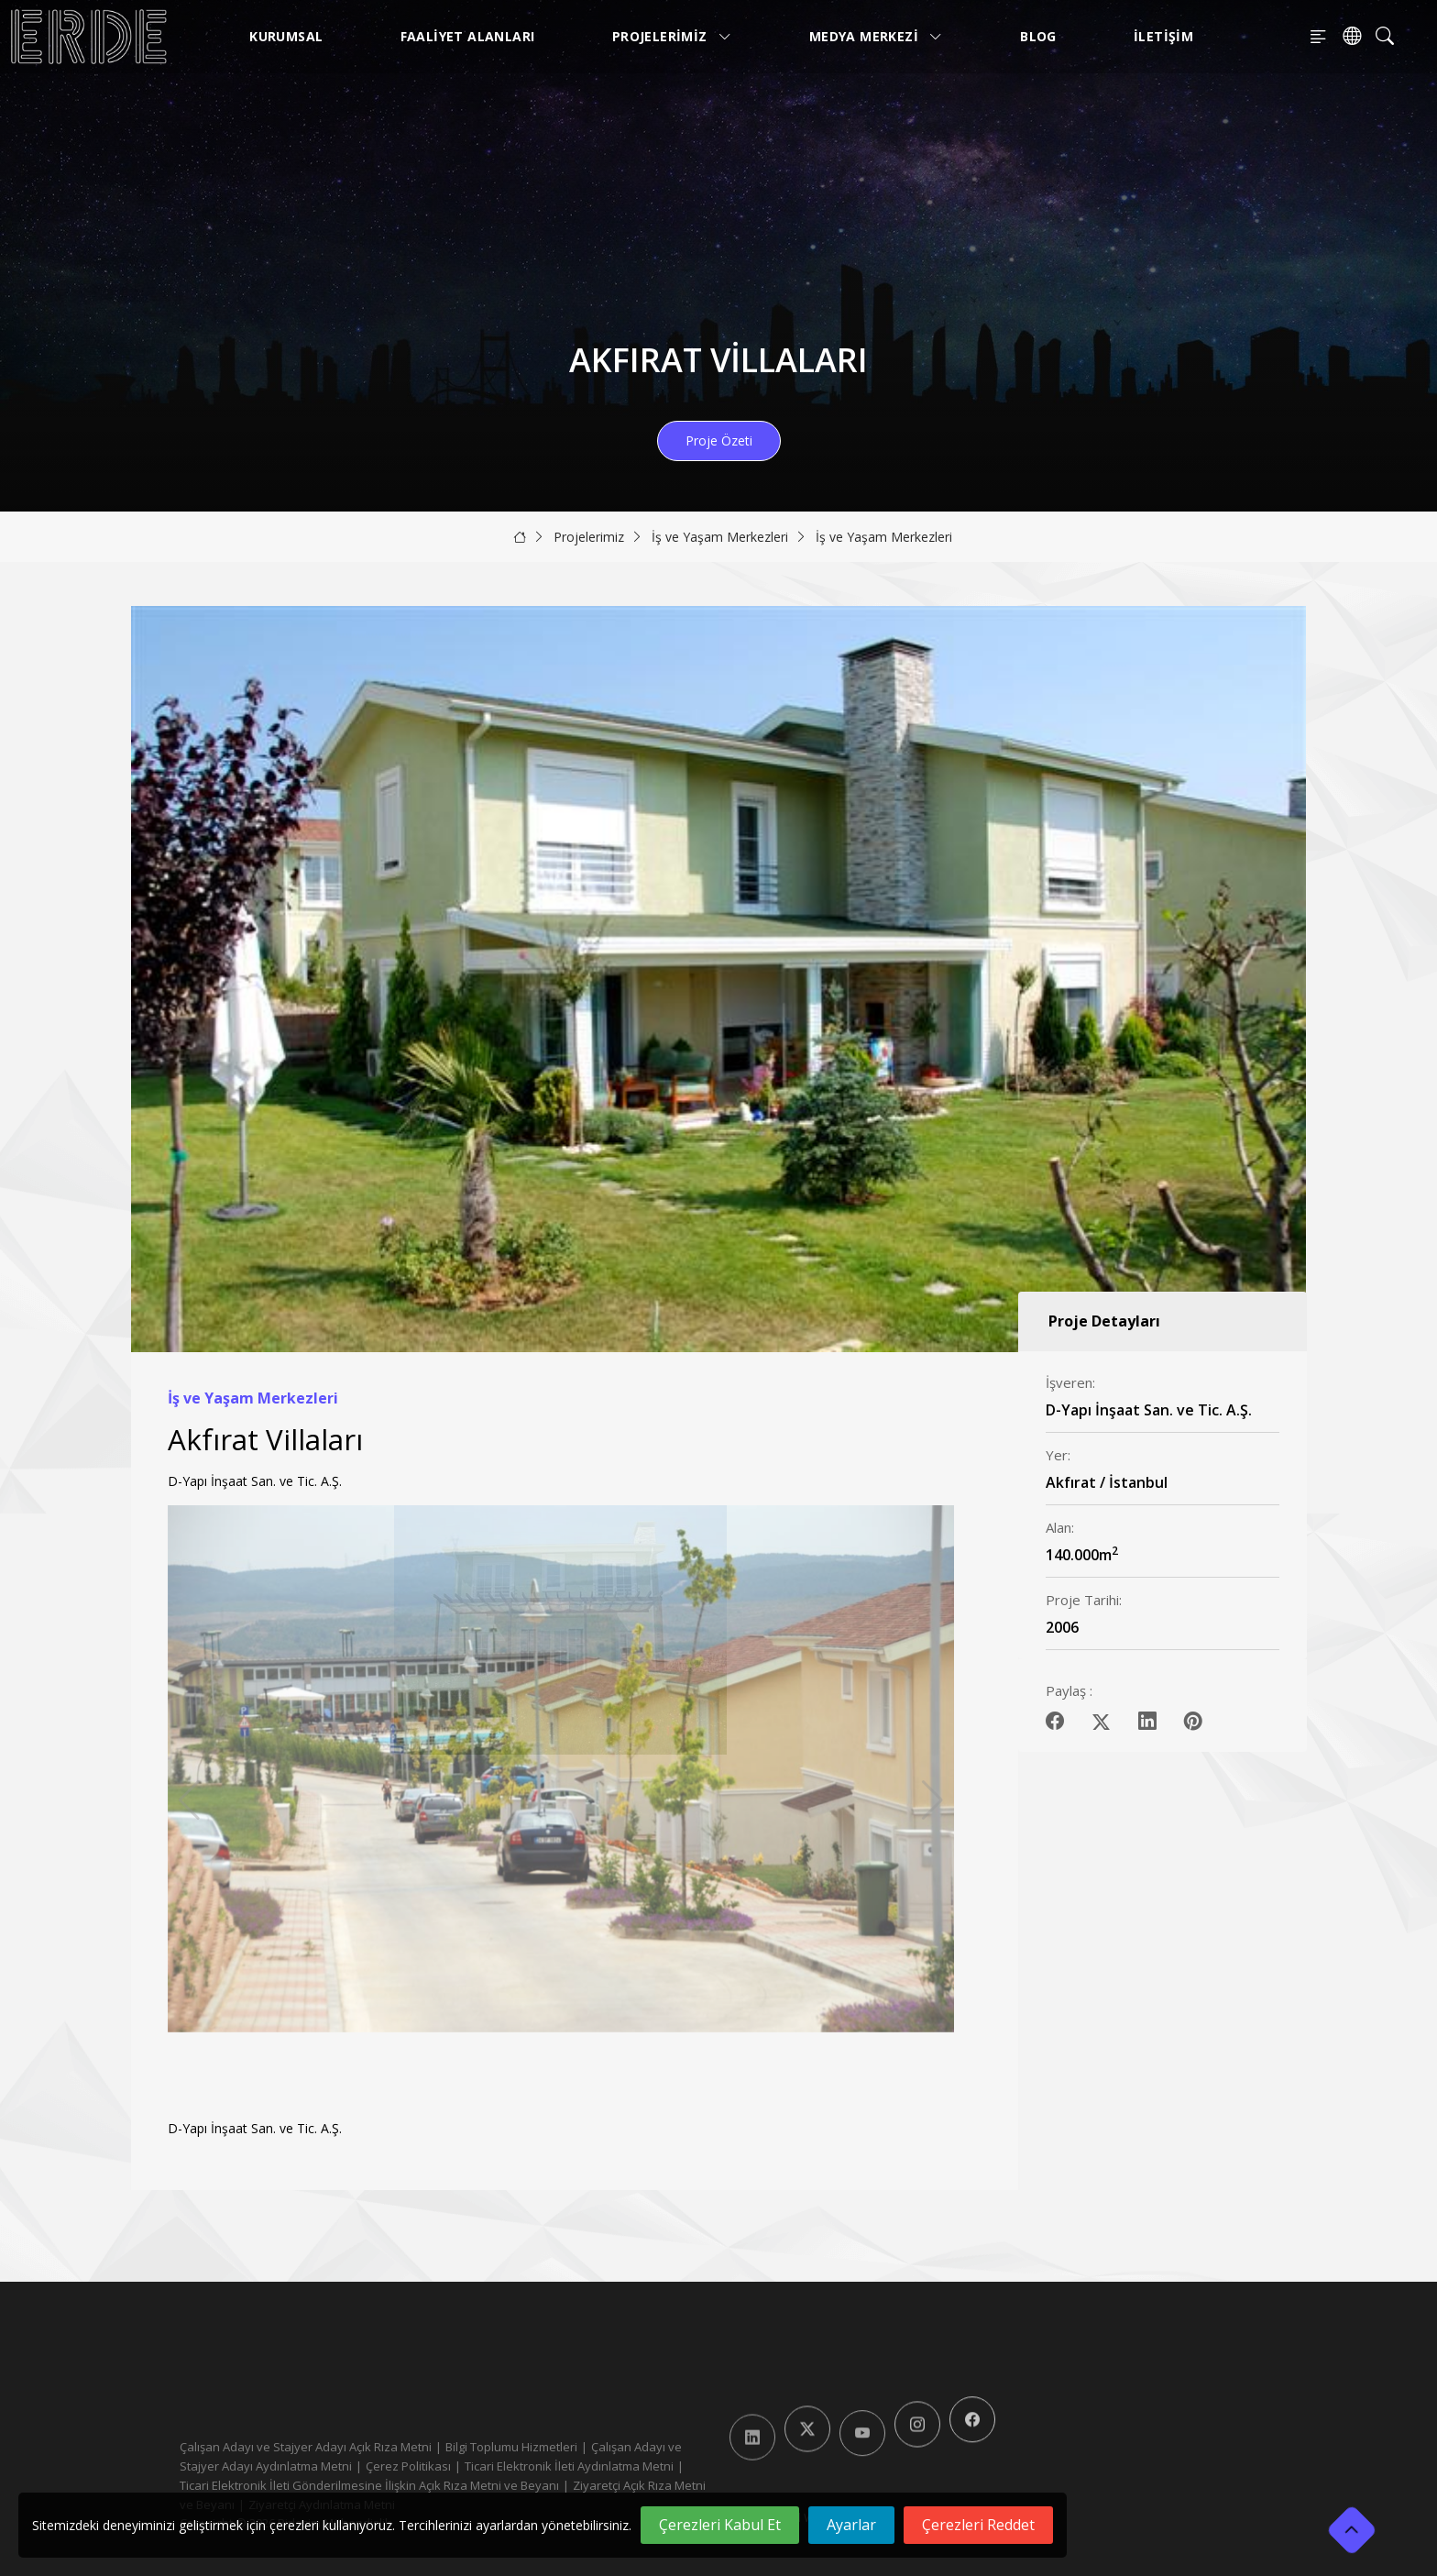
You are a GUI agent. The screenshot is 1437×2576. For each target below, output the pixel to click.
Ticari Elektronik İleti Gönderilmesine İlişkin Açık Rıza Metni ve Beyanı (369, 2485)
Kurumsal (286, 36)
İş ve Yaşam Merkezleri (720, 536)
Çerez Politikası (408, 2466)
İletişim (1163, 36)
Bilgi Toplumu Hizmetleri (511, 2446)
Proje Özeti (719, 440)
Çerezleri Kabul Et (720, 2525)
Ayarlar (851, 2525)
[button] (932, 1800)
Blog (1038, 36)
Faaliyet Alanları (467, 36)
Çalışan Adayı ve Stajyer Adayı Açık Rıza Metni (306, 2446)
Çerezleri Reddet (978, 2525)
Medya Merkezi (876, 36)
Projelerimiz (672, 36)
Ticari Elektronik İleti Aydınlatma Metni (569, 2466)
